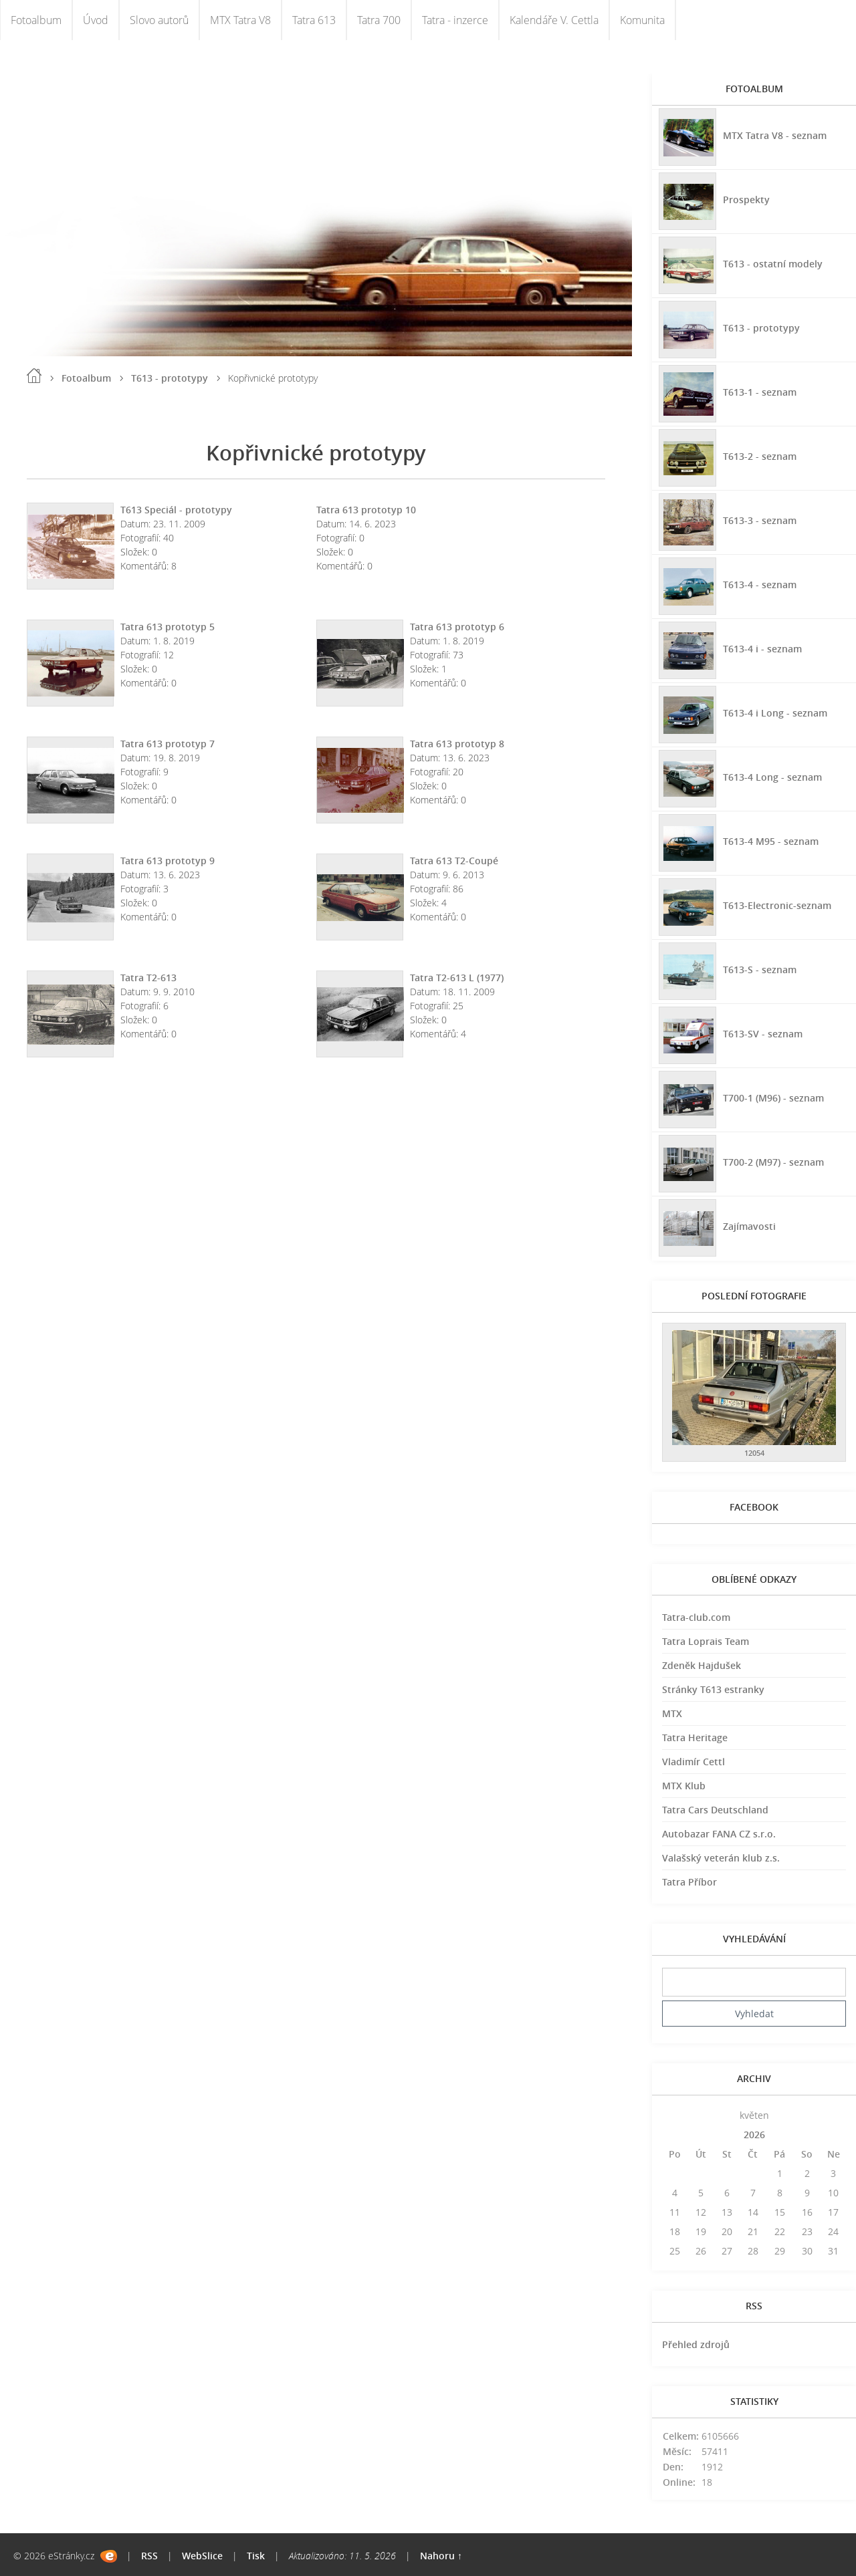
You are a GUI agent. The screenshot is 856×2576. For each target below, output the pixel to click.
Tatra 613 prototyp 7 (167, 743)
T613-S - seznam (759, 969)
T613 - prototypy (169, 378)
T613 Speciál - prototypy (176, 509)
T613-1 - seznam (759, 392)
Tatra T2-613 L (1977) (457, 977)
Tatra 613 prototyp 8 (457, 743)
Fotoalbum (36, 20)
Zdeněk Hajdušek (701, 1665)
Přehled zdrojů (696, 2344)
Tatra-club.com (696, 1617)
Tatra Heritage (695, 1737)
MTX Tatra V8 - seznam (775, 135)
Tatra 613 (314, 20)
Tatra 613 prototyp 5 (167, 626)
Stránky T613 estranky (713, 1689)
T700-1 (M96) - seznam (773, 1097)
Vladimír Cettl (693, 1761)
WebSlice (202, 2555)
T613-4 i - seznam (762, 648)
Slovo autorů (159, 20)
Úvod (95, 20)
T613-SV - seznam (762, 1033)
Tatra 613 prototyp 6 (457, 626)
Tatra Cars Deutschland (715, 1809)
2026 (754, 2134)
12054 (754, 1453)
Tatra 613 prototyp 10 (366, 509)
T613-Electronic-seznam (777, 905)
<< (674, 2115)
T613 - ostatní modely (773, 263)
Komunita (642, 20)
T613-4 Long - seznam (772, 777)
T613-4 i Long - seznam (775, 712)
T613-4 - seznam (759, 584)
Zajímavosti (749, 1226)
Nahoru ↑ (441, 2555)
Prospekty (746, 199)
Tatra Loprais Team (705, 1641)
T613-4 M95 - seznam (771, 841)
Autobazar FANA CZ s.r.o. (719, 1833)
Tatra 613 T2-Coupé (454, 860)
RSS (149, 2555)
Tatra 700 (379, 20)
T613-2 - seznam (759, 456)
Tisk (256, 2555)
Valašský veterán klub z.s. (721, 1857)
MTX (672, 1713)
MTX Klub (684, 1785)
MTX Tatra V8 (240, 20)
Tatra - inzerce (455, 20)
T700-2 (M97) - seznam (773, 1162)
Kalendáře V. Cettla (554, 20)
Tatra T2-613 (148, 977)
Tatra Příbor (689, 1882)
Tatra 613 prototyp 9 (167, 860)
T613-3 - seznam (759, 520)
